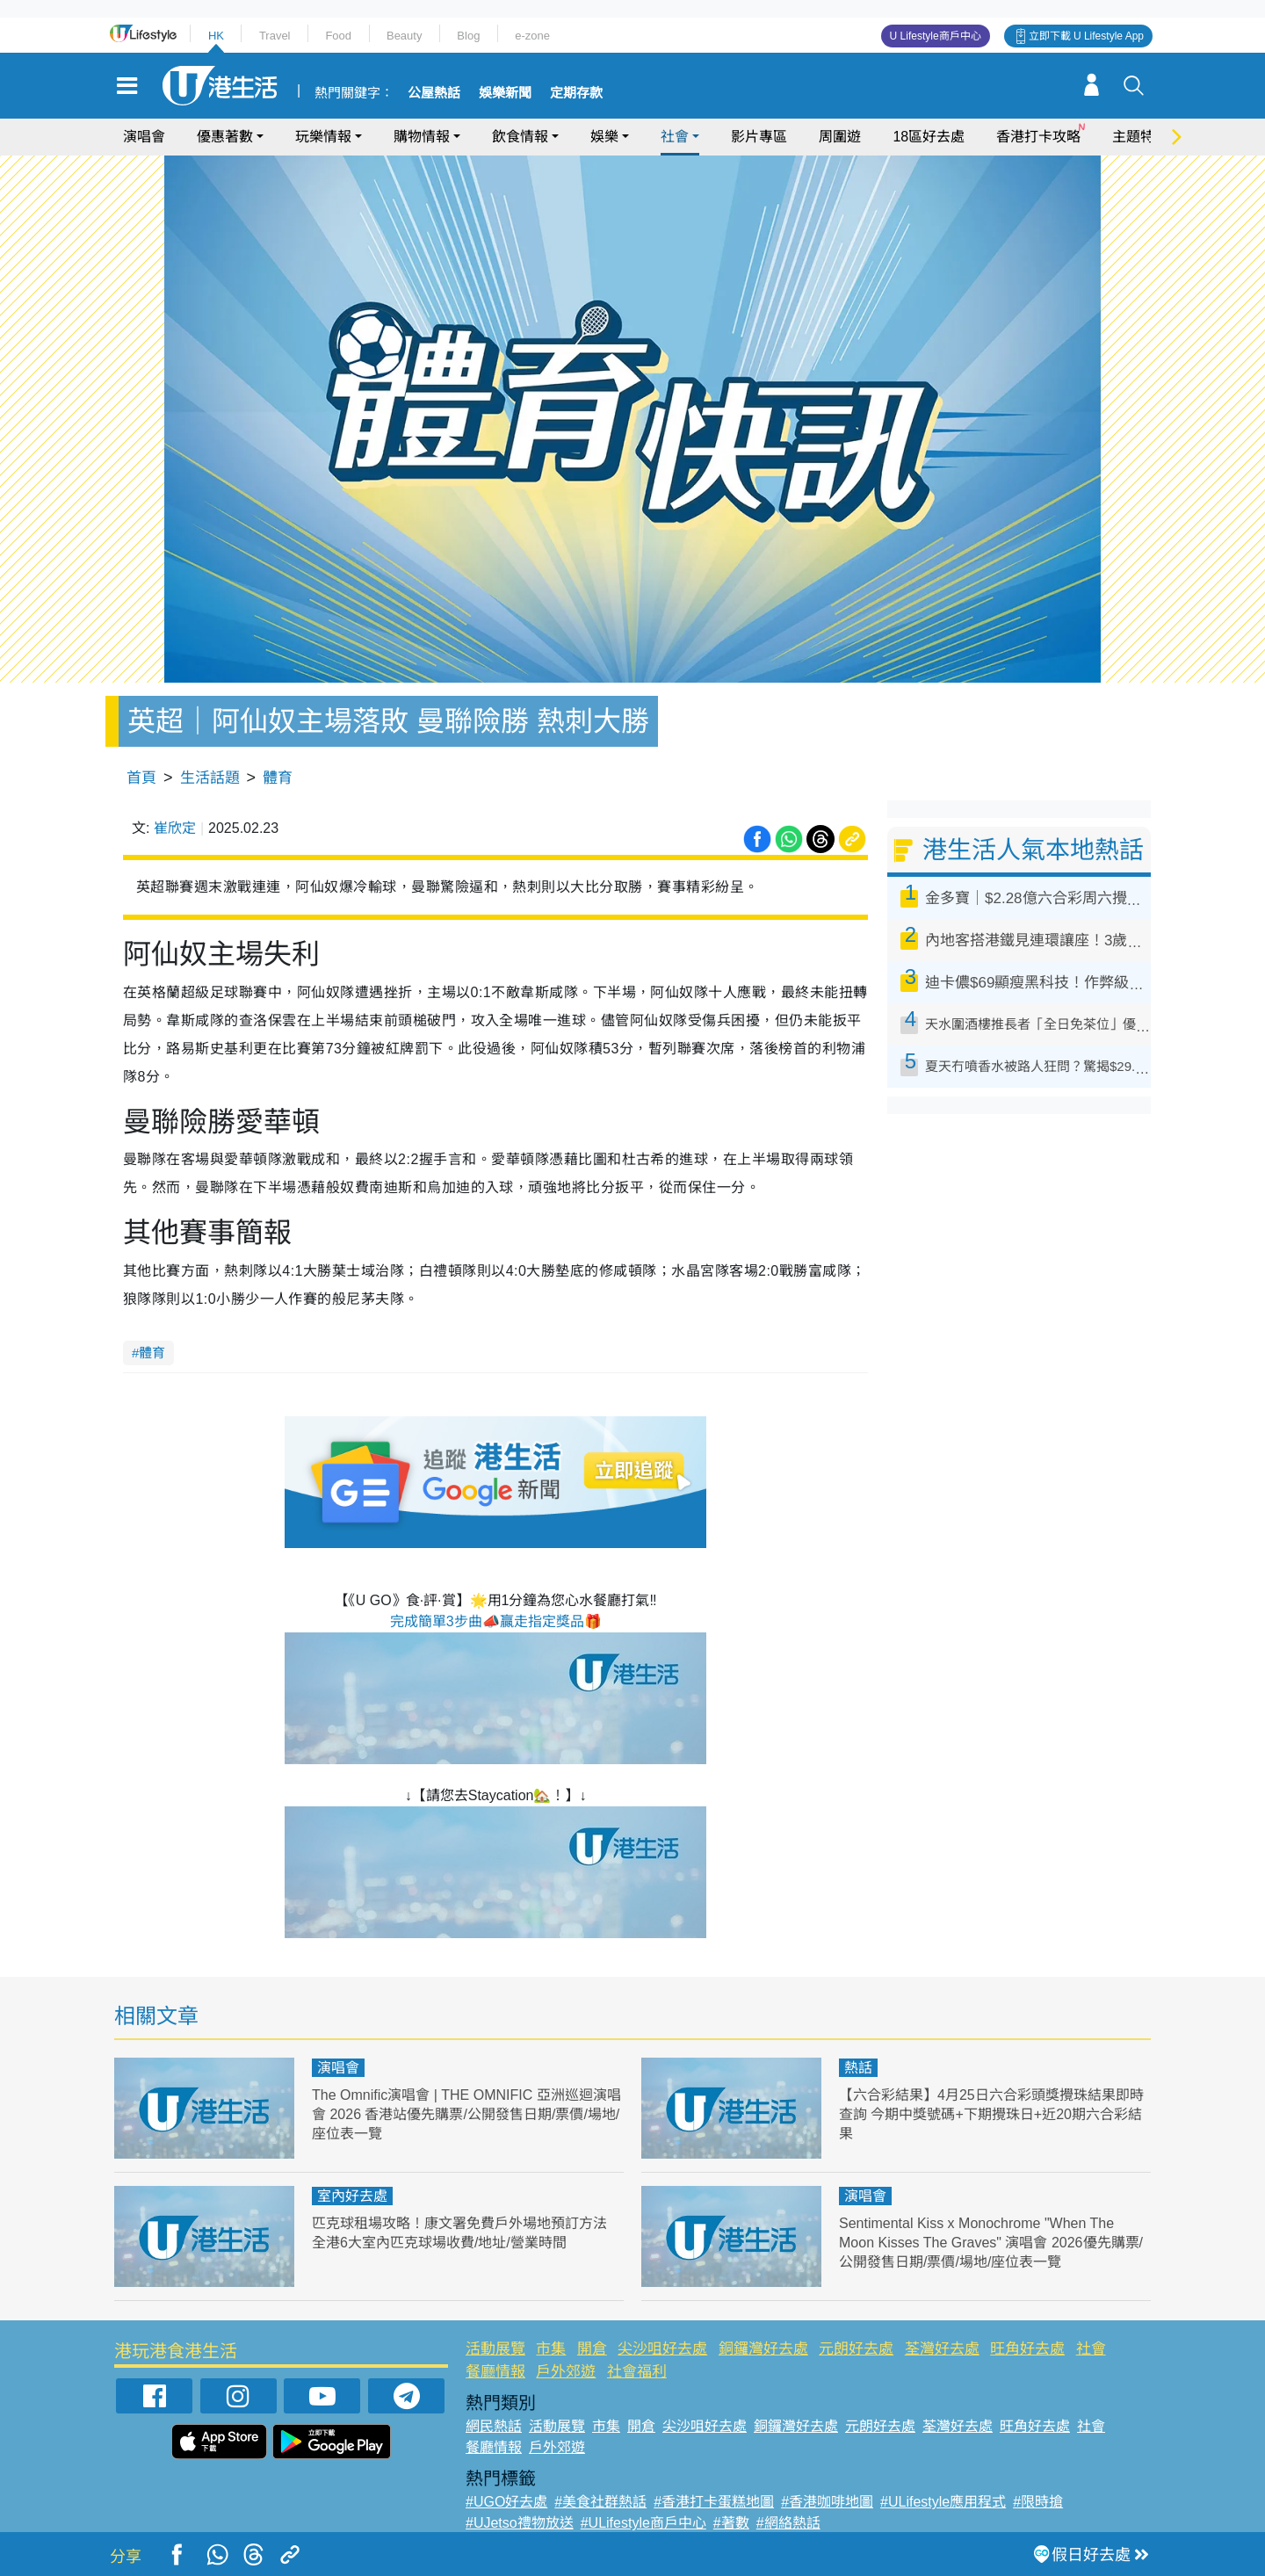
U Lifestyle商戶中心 (935, 36)
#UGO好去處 (506, 2501)
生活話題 (210, 778)
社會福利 (637, 2371)
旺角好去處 (1027, 2349)
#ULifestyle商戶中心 (643, 2522)
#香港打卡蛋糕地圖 (714, 2501)
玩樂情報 (323, 136)
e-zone (532, 35)
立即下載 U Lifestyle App (1086, 36)
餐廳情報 (495, 2371)
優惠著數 (225, 136)
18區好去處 (929, 136)
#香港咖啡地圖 (827, 2501)
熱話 (858, 2067)
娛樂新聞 (505, 93)
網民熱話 (494, 2426)
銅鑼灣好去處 (763, 2349)
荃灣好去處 (942, 2349)
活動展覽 (495, 2349)
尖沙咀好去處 (662, 2349)
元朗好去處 (856, 2349)
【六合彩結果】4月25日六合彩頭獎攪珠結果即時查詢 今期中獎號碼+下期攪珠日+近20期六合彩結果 (993, 2114)
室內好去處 (352, 2196)
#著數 (731, 2522)
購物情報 (422, 136)
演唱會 (144, 136)
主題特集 (1140, 136)
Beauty (404, 35)
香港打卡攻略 (1038, 136)
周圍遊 (840, 136)
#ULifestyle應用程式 (943, 2501)
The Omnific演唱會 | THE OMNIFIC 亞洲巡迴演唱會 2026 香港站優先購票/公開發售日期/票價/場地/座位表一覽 (464, 2114)
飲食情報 (520, 136)
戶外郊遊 (566, 2371)
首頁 (141, 778)
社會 (675, 136)
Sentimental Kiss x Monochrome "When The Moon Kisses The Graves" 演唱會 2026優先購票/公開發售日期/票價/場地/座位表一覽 (991, 2242)
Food (338, 35)
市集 (551, 2349)
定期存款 (576, 93)
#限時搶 (1038, 2501)
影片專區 (759, 136)
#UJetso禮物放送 (520, 2522)
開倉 (592, 2349)
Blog (468, 35)
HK (216, 35)
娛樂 (604, 136)
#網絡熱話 (788, 2522)
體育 (278, 778)
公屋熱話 (434, 93)
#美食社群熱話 (600, 2501)
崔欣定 (175, 828)
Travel (275, 35)
